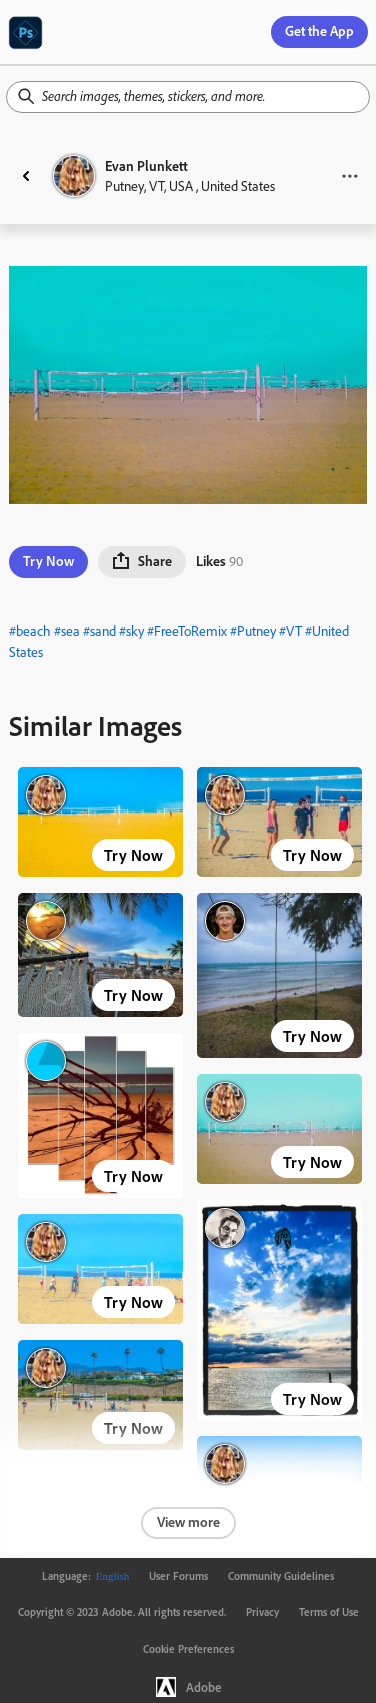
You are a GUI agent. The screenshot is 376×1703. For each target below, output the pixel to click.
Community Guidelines (281, 1576)
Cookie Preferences (188, 1649)
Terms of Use (329, 1612)
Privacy (262, 1612)
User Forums (178, 1576)
